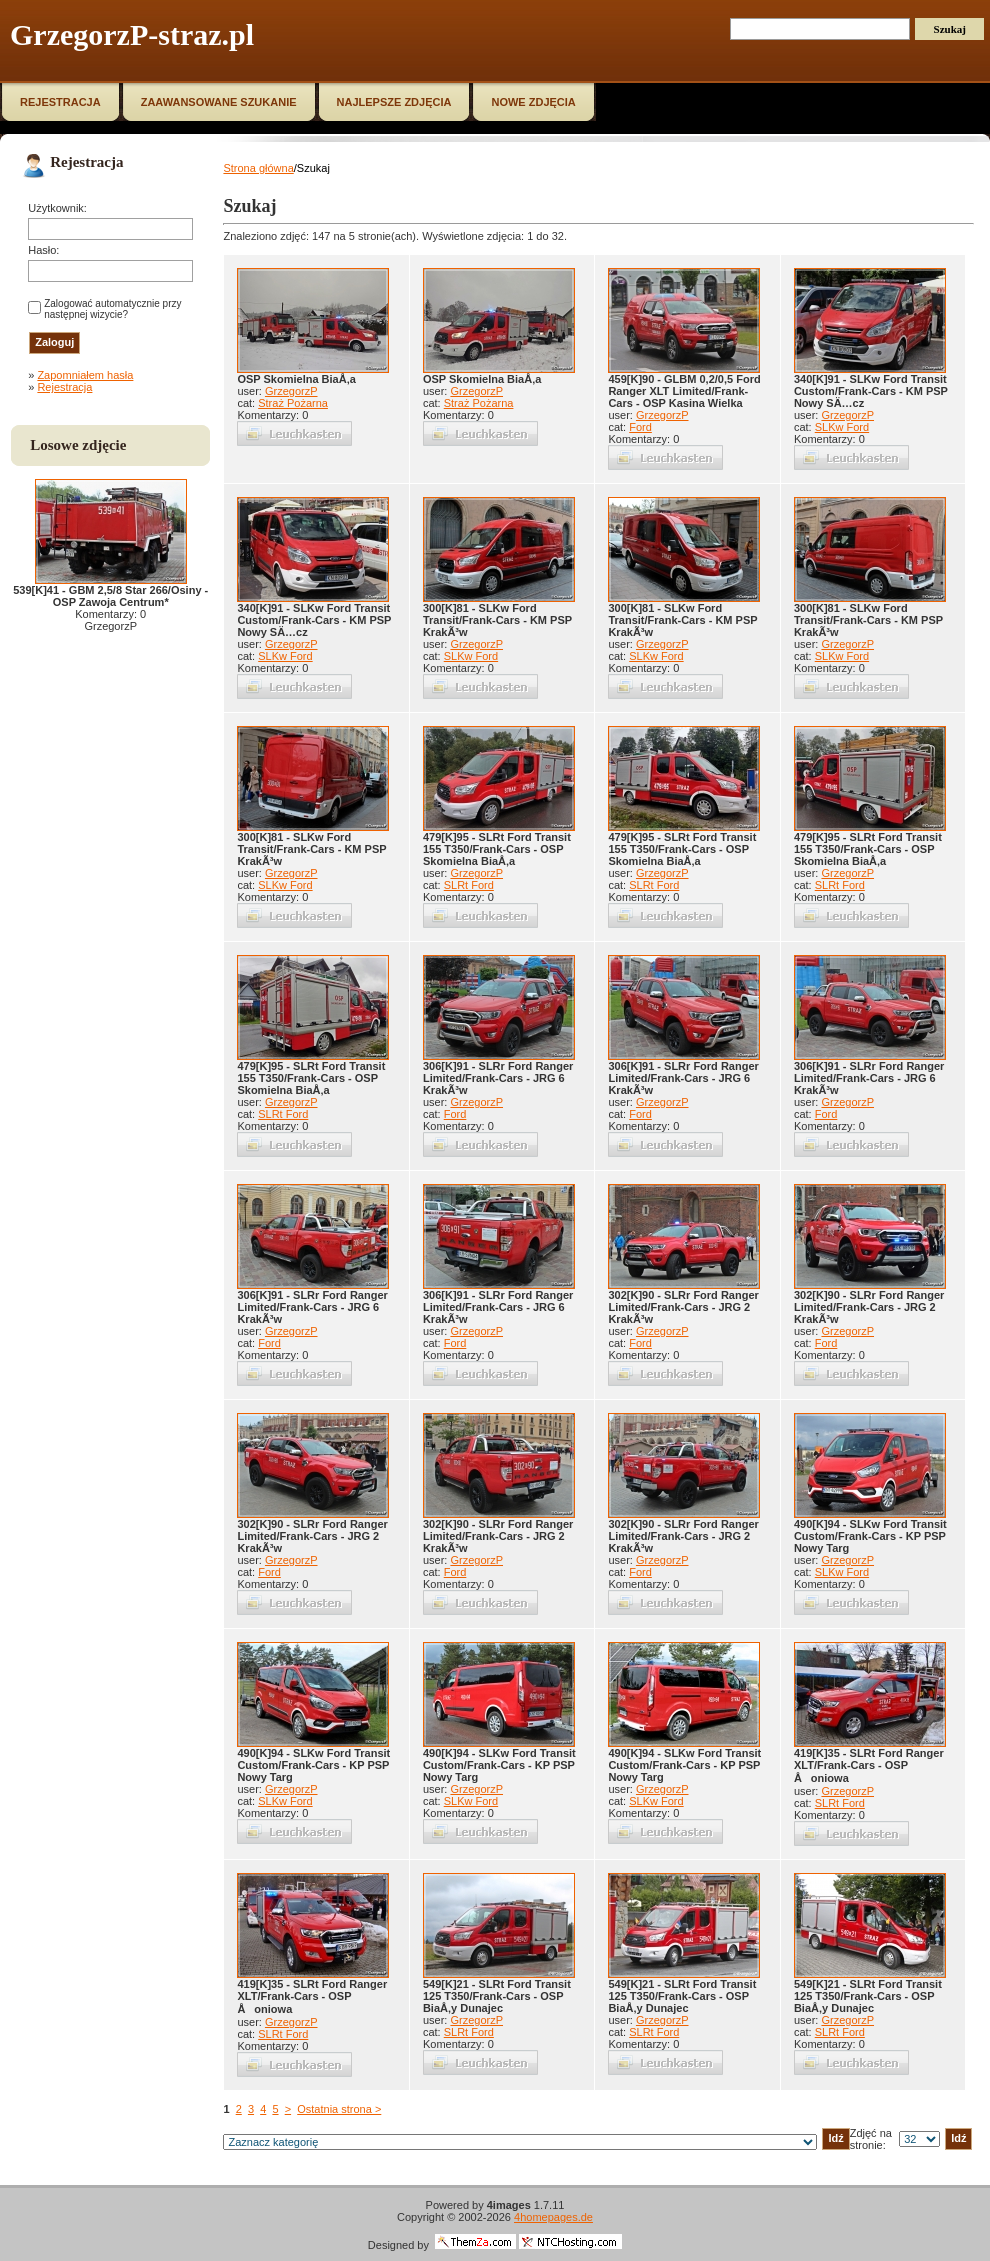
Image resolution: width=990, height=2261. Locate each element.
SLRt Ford (469, 885)
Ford (640, 427)
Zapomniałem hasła (85, 375)
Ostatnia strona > (339, 2109)
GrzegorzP (291, 391)
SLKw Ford (842, 427)
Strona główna (258, 168)
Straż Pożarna (293, 403)
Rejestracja (64, 387)
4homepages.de (553, 2217)
